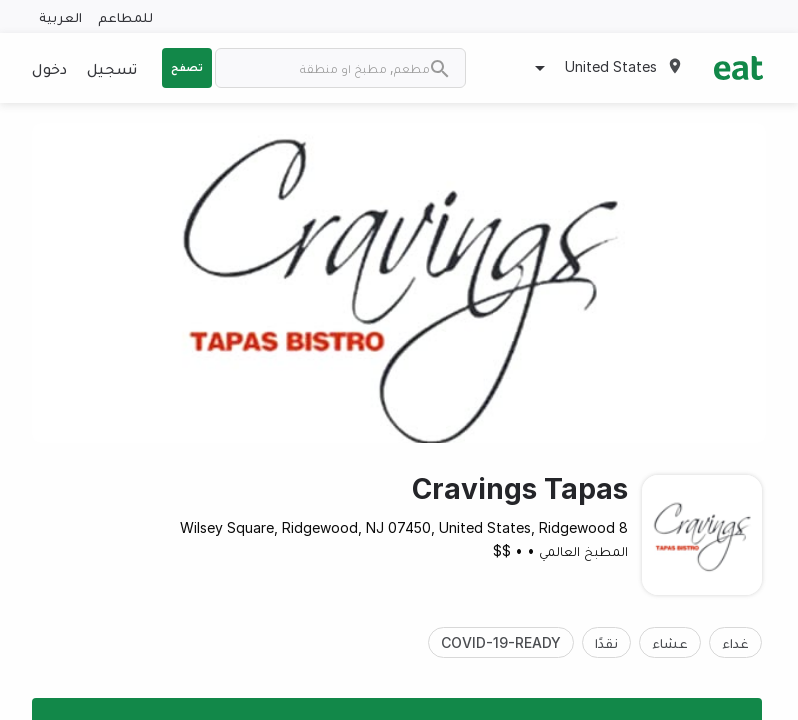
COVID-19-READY (501, 642)
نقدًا (606, 642)
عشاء (670, 642)
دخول (49, 68)
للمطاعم (125, 16)
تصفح (187, 67)
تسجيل (112, 68)
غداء (735, 642)
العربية (60, 16)
